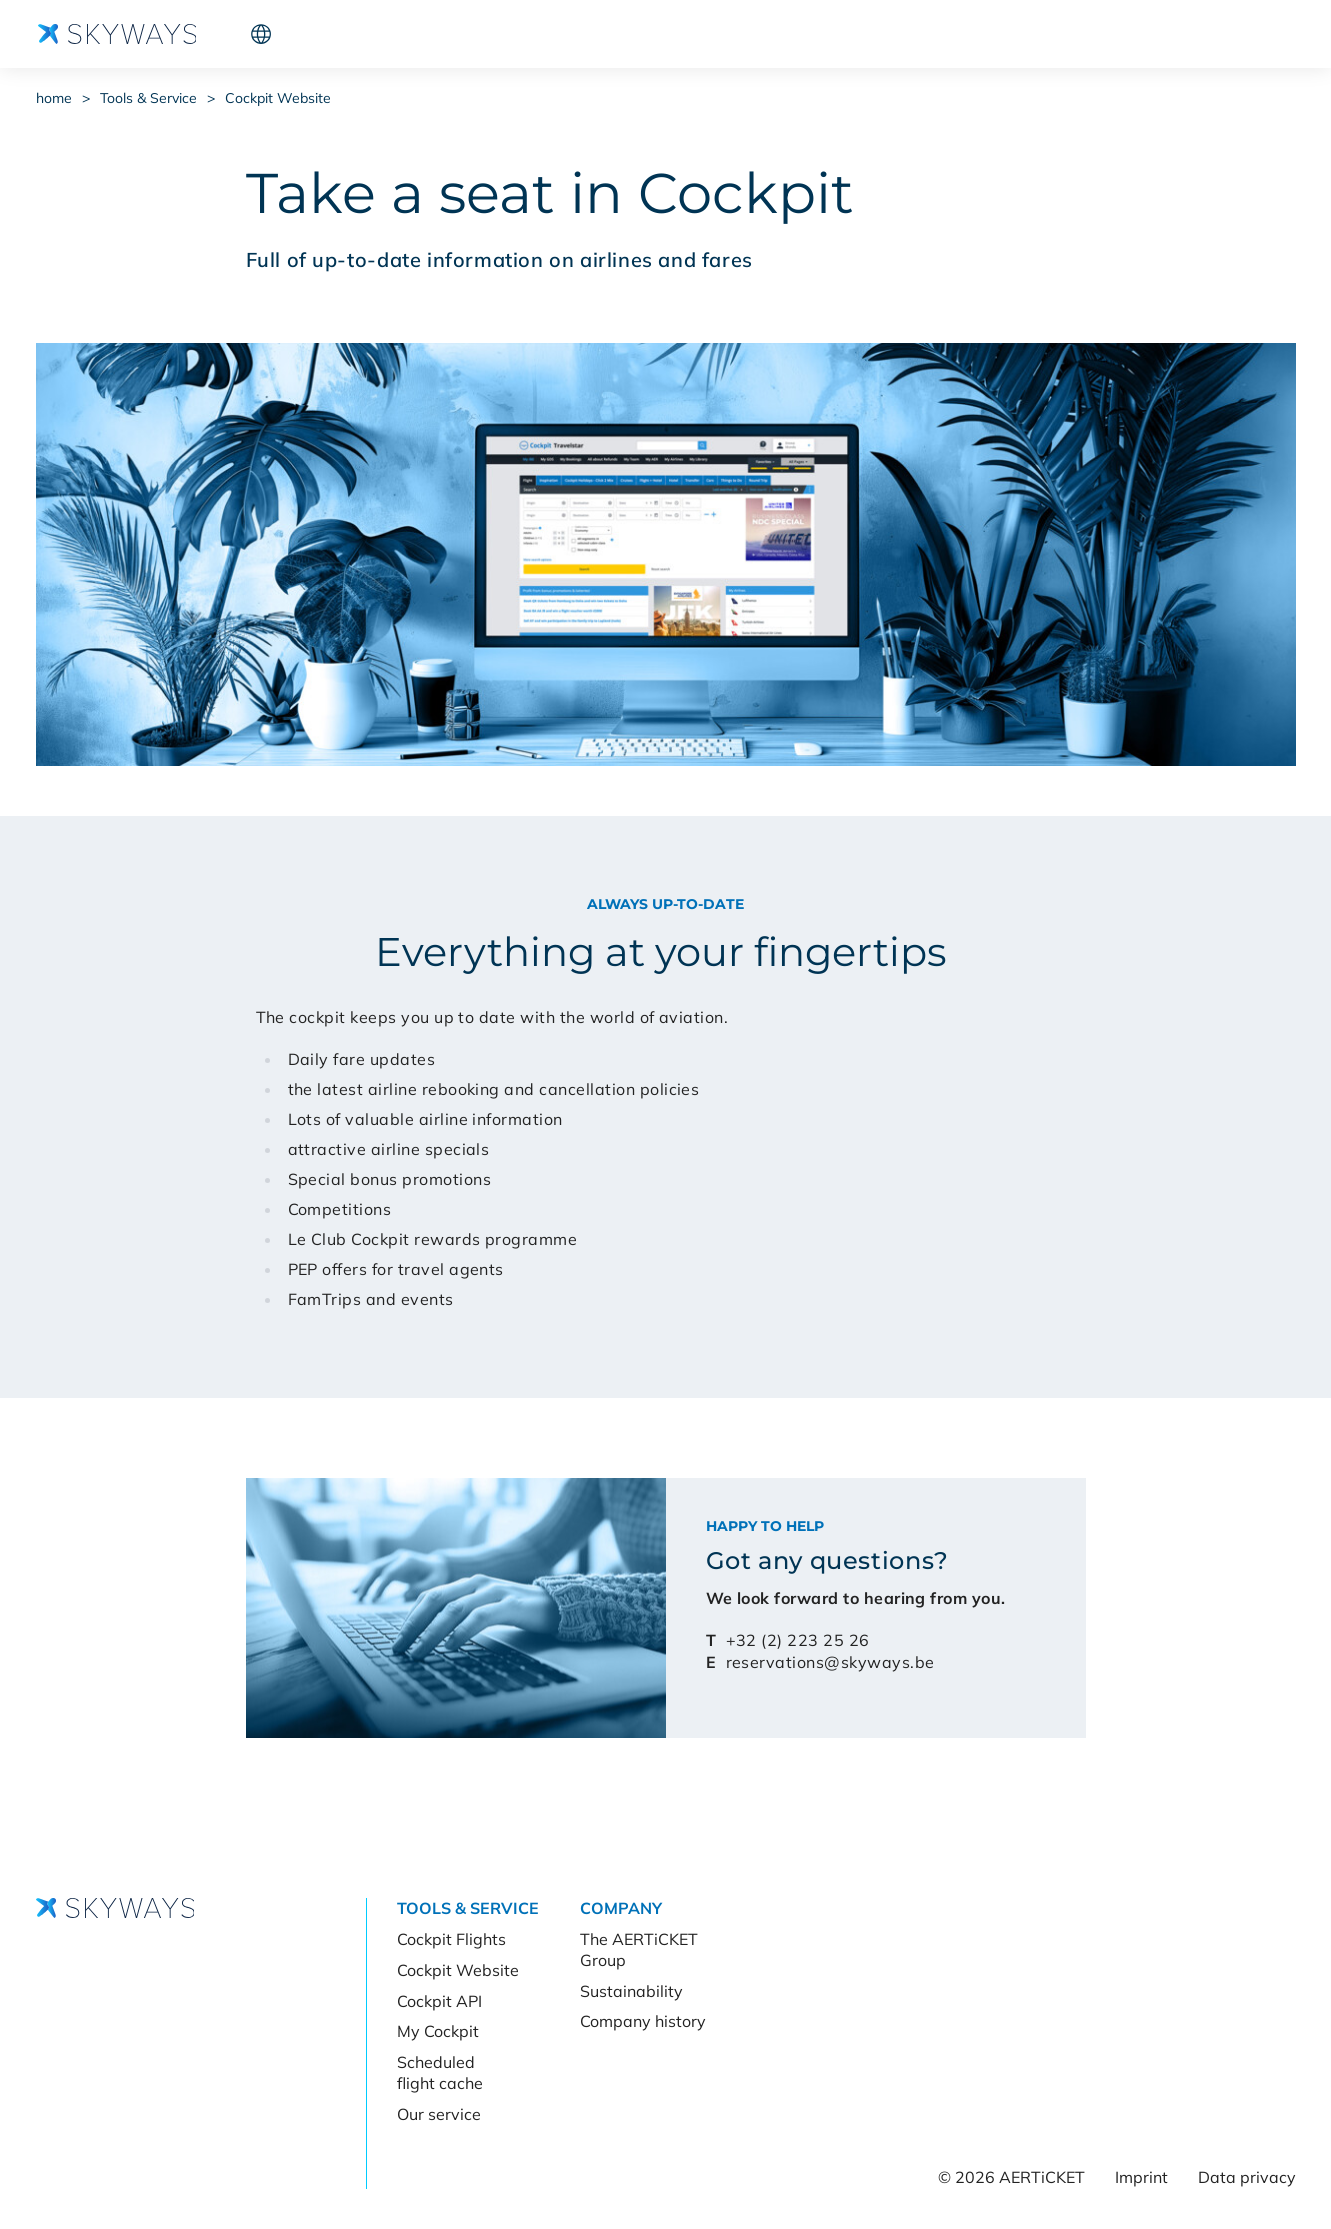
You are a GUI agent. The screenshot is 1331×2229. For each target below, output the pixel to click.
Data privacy (1247, 2177)
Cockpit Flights (451, 1939)
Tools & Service (309, 34)
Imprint (1141, 2177)
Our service (439, 2114)
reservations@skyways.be (830, 1662)
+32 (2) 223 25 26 (798, 1640)
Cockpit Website (278, 98)
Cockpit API (439, 2001)
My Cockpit (438, 2031)
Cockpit (1167, 34)
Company (432, 34)
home (54, 98)
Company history (643, 2021)
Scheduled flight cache (440, 2072)
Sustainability (631, 1991)
